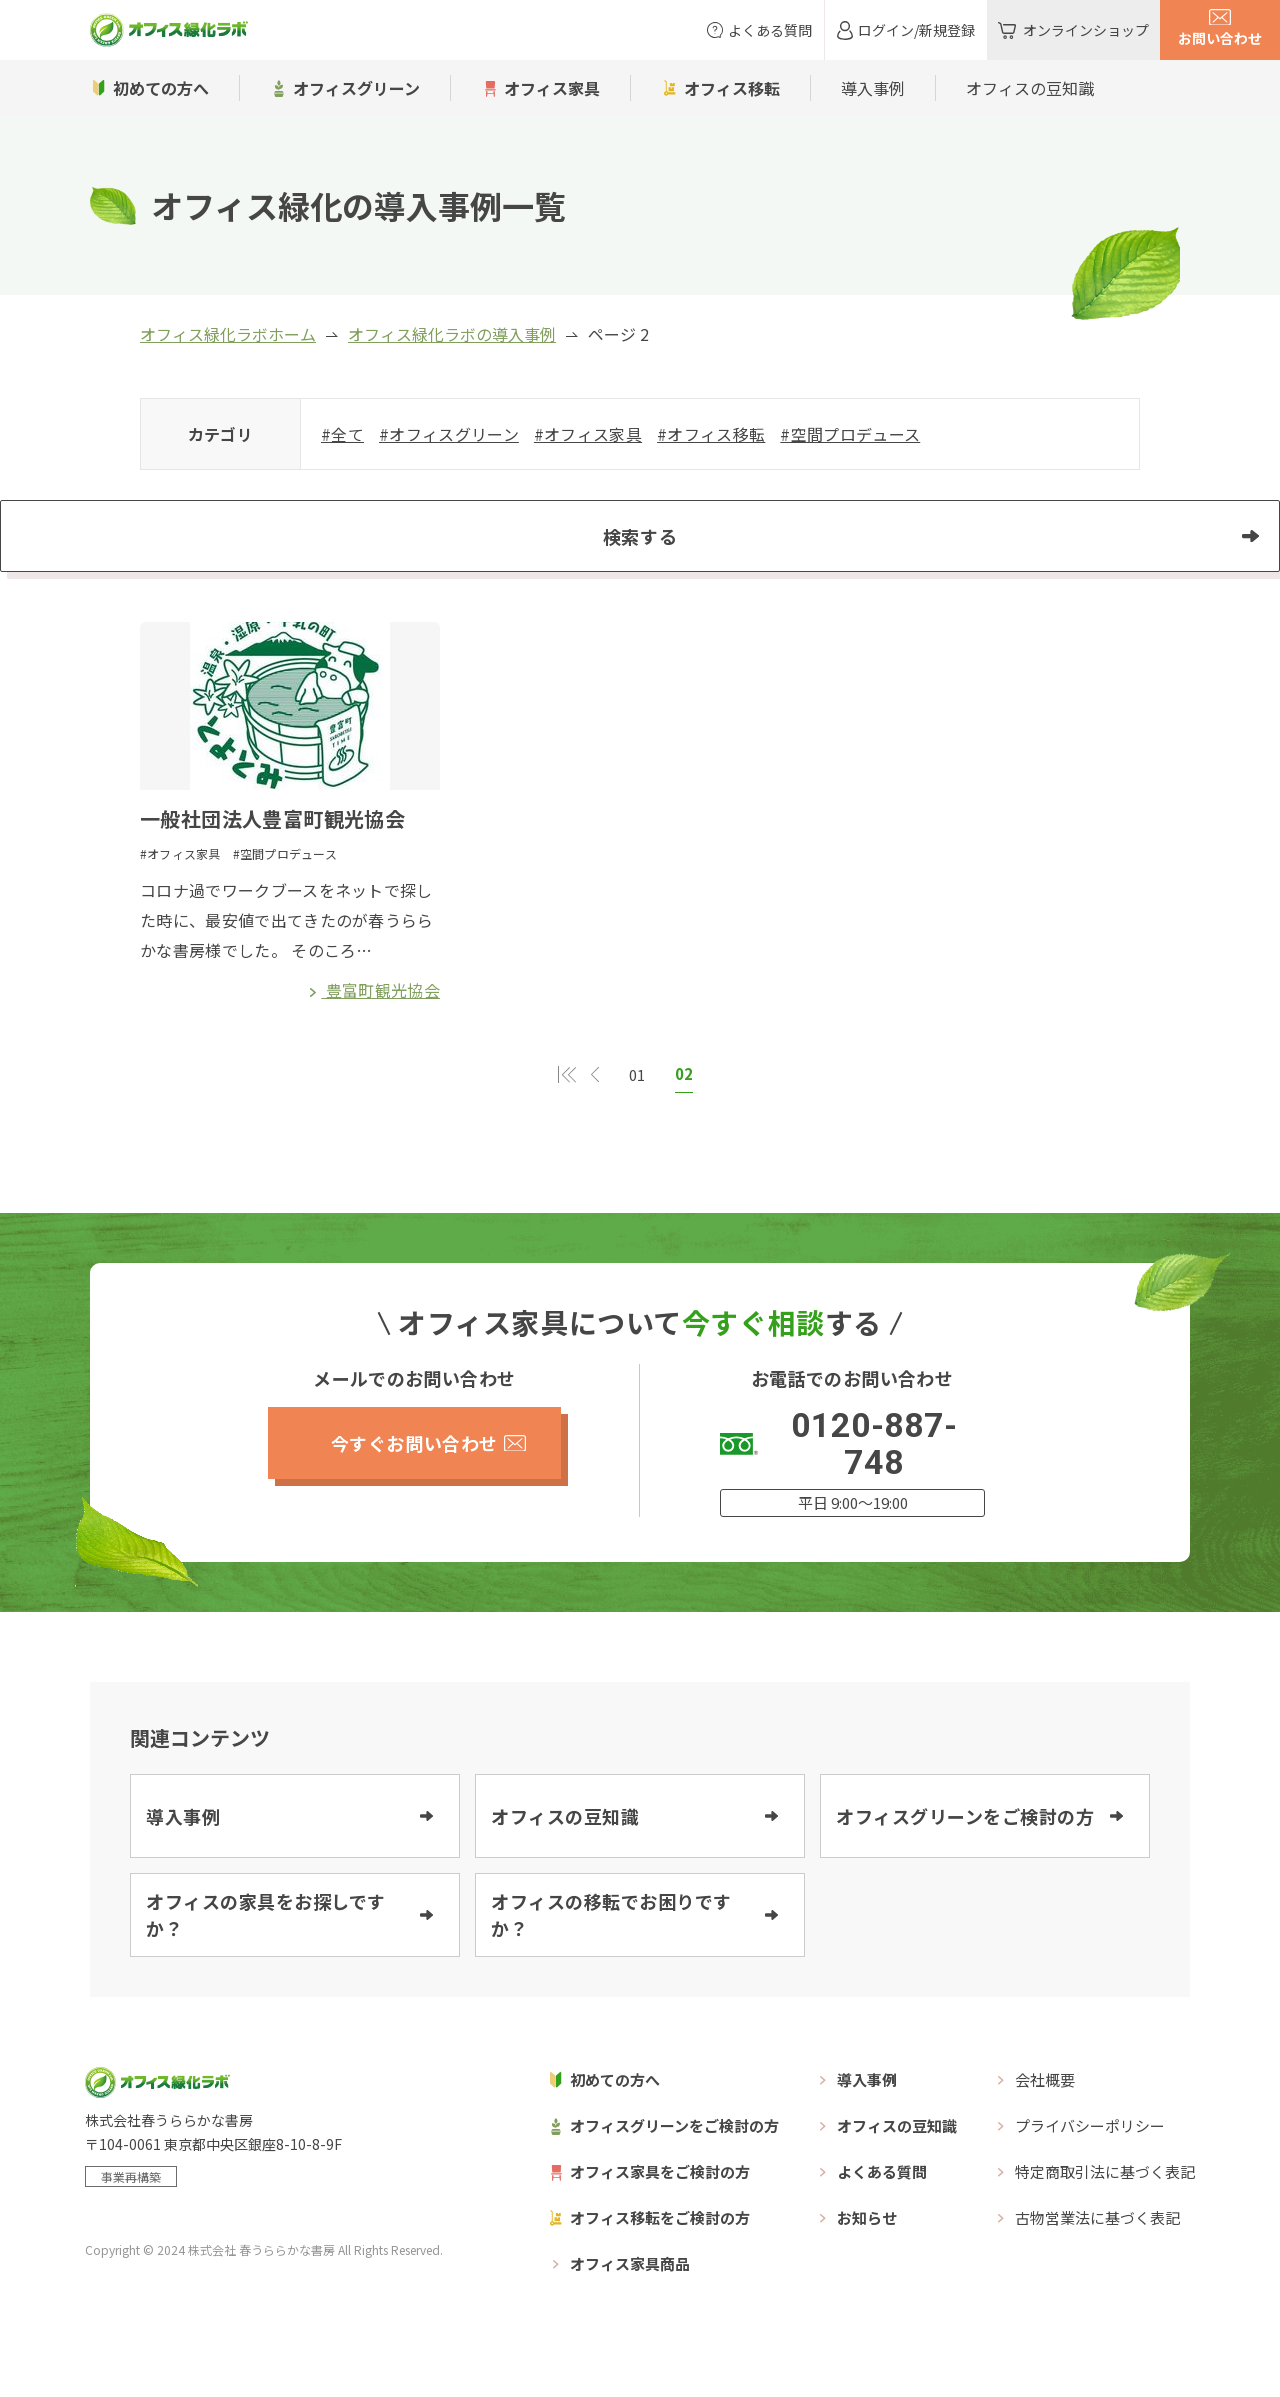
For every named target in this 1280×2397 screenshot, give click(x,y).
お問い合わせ (1220, 38)
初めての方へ (161, 88)
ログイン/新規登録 (916, 30)
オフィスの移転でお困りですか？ (611, 1964)
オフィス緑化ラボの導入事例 (452, 334)
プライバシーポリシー (1090, 2175)
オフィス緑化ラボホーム (228, 334)
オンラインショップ (1086, 30)
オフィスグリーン (356, 88)
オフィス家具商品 (630, 2313)
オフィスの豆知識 (1030, 88)
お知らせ (867, 2267)
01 (637, 1125)
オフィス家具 (552, 88)
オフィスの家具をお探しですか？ (266, 1964)
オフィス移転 (732, 88)
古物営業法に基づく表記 (1097, 2267)
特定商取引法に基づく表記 (1105, 2221)
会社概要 (1045, 2129)
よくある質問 (770, 30)
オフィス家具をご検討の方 (660, 2221)
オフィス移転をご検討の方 (660, 2267)
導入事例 (873, 88)
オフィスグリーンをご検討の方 (965, 1866)
